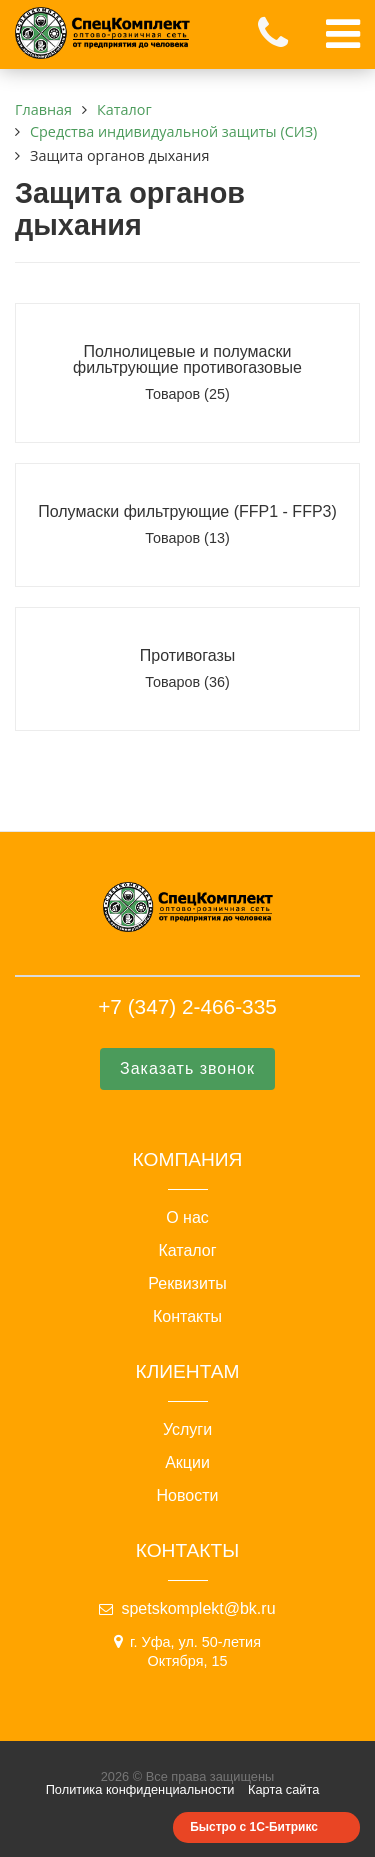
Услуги (187, 1430)
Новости (188, 1496)
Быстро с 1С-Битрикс (254, 1827)
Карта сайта (283, 1789)
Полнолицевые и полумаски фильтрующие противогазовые (187, 359)
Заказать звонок (187, 1068)
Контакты (187, 1317)
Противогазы (187, 655)
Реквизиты (187, 1284)
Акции (187, 1463)
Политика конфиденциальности (140, 1789)
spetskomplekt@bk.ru (198, 1608)
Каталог (187, 1251)
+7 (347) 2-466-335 (187, 1006)
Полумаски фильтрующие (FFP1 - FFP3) (187, 511)
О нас (187, 1218)
